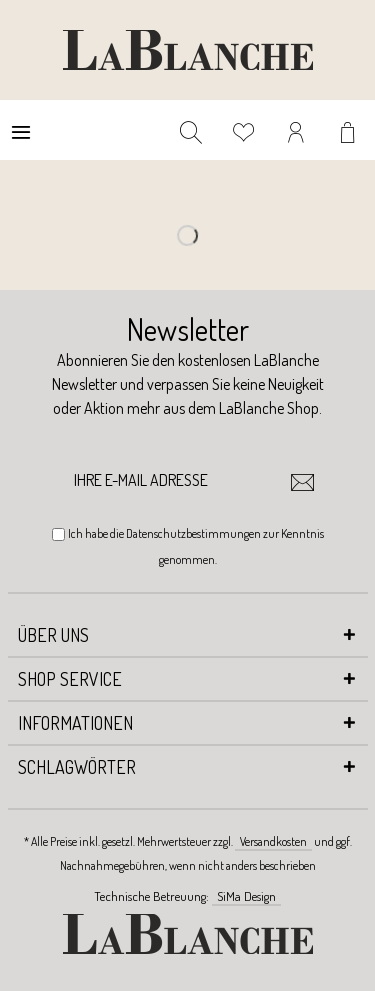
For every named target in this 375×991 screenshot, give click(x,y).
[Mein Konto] (297, 130)
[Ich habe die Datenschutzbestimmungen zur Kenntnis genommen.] (58, 534)
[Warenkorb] (350, 130)
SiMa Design (246, 896)
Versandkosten (273, 841)
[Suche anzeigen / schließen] (191, 130)
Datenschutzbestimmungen (193, 533)
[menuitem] (21, 130)
